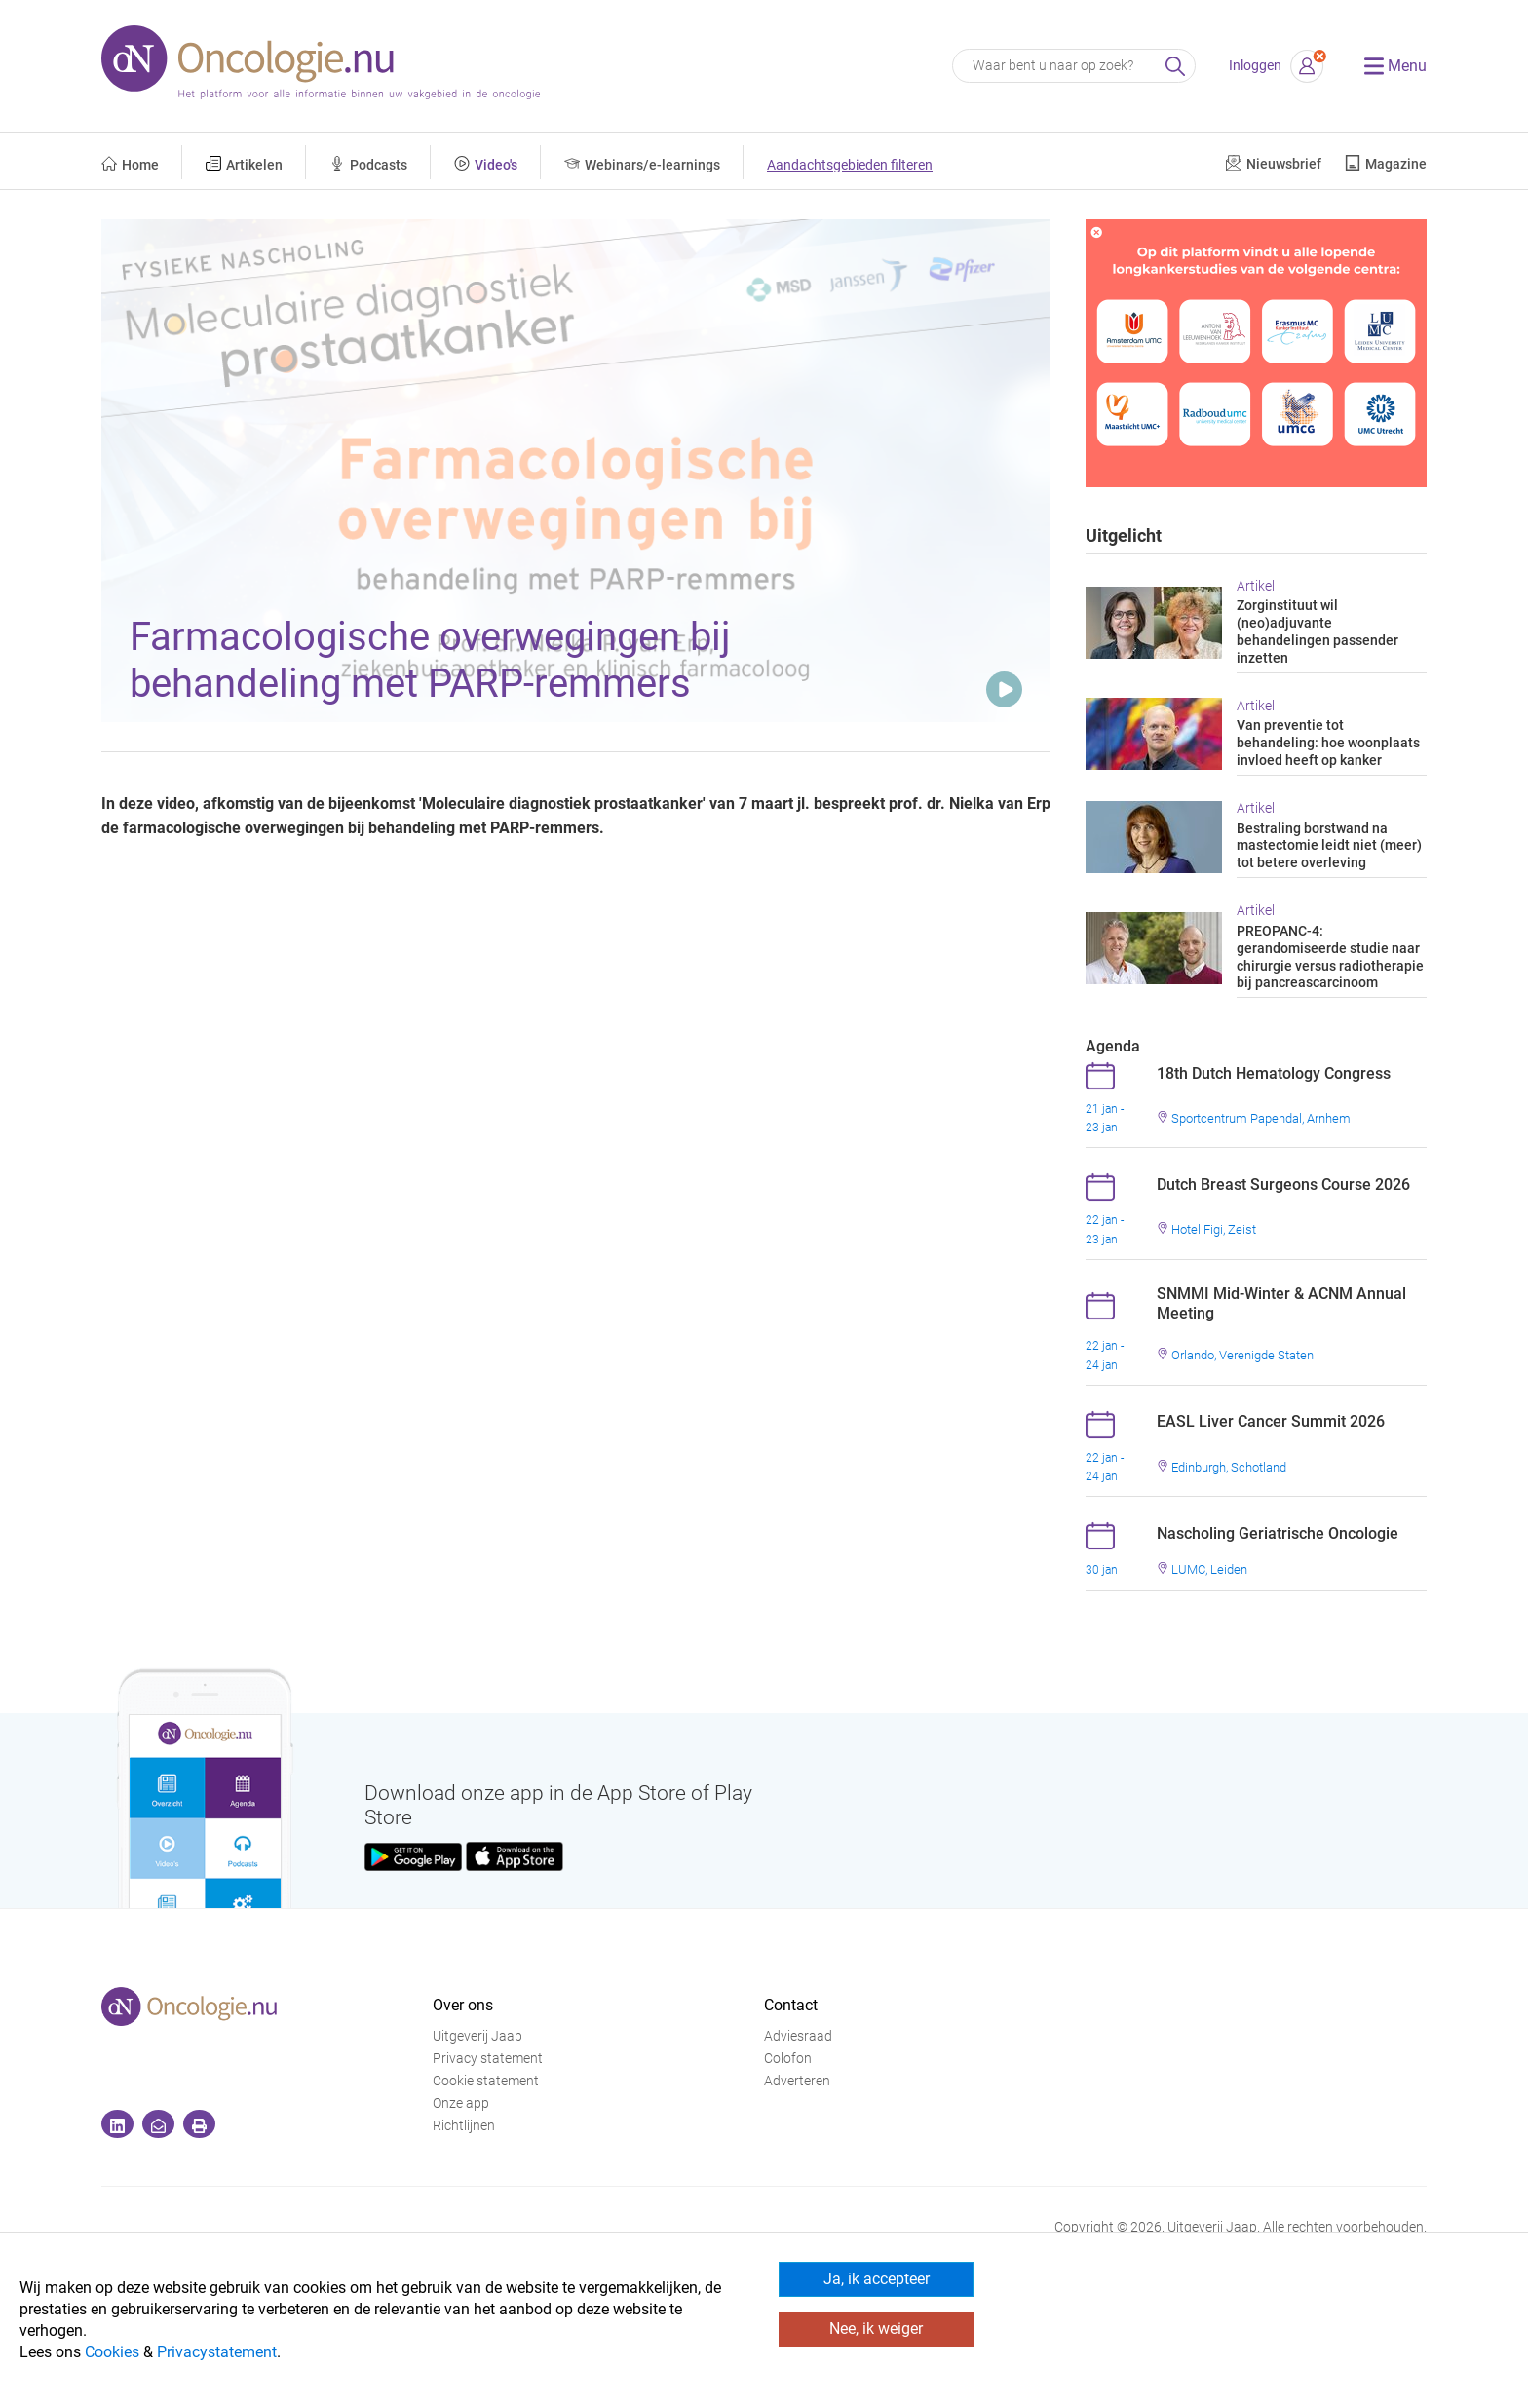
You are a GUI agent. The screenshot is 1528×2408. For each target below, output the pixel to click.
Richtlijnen (464, 2126)
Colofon (788, 2058)
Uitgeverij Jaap (477, 2036)
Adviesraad (798, 2036)
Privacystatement (217, 2352)
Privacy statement (488, 2058)
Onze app (461, 2103)
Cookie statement (486, 2081)
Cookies (112, 2352)
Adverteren (797, 2081)
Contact (791, 2005)
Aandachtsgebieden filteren (850, 165)
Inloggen (1255, 65)
